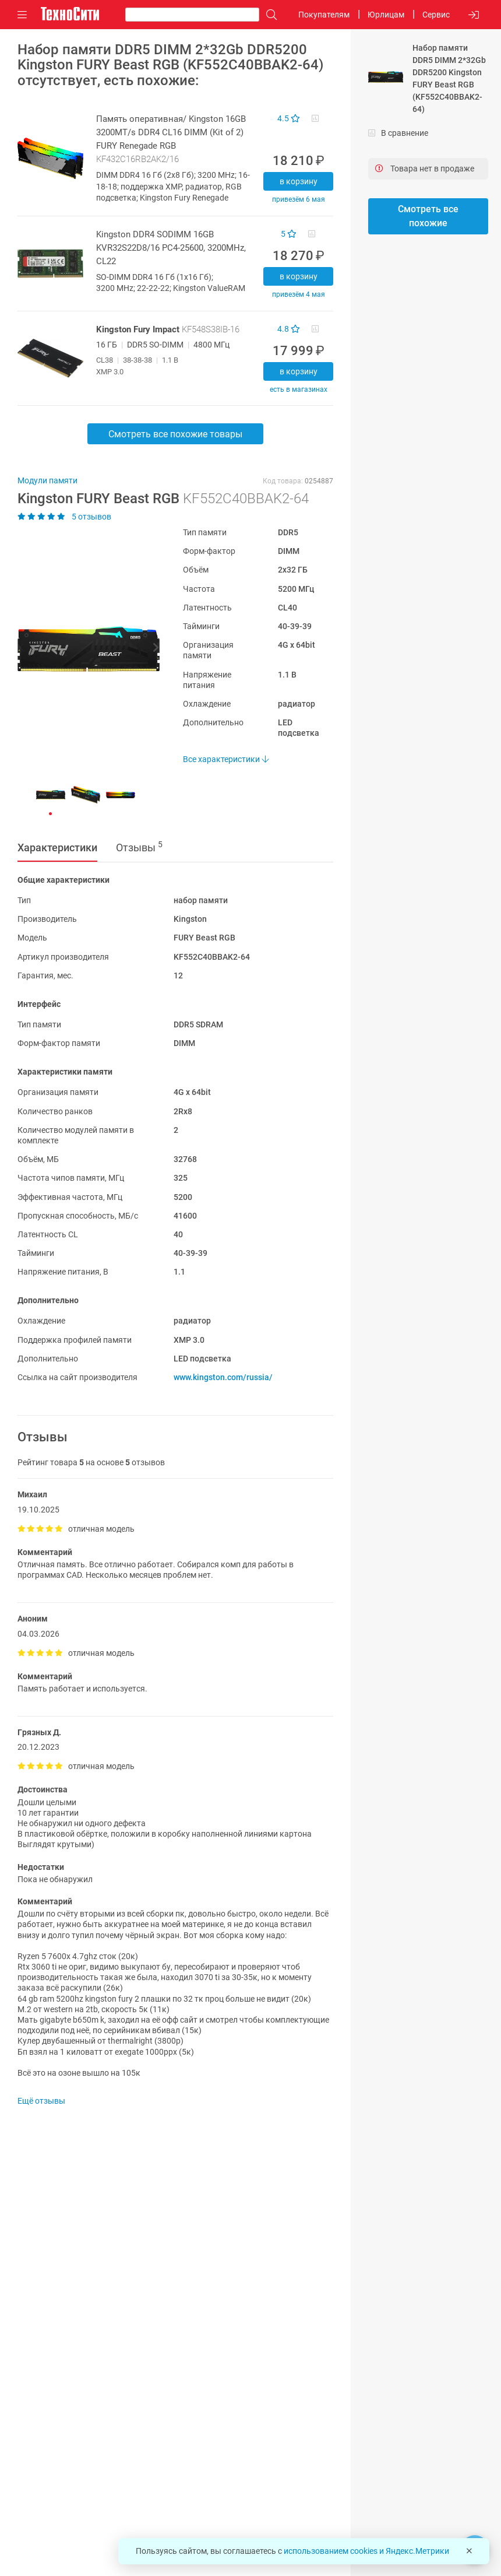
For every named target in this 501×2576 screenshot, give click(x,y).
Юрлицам (386, 14)
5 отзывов (64, 516)
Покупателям (324, 14)
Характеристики (57, 847)
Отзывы (139, 847)
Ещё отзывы (41, 2100)
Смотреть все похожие (428, 216)
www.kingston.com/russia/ (223, 1377)
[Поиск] (268, 15)
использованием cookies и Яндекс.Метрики (366, 2551)
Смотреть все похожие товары (175, 434)
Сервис (436, 14)
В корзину (298, 181)
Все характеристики (226, 759)
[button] (82, 649)
